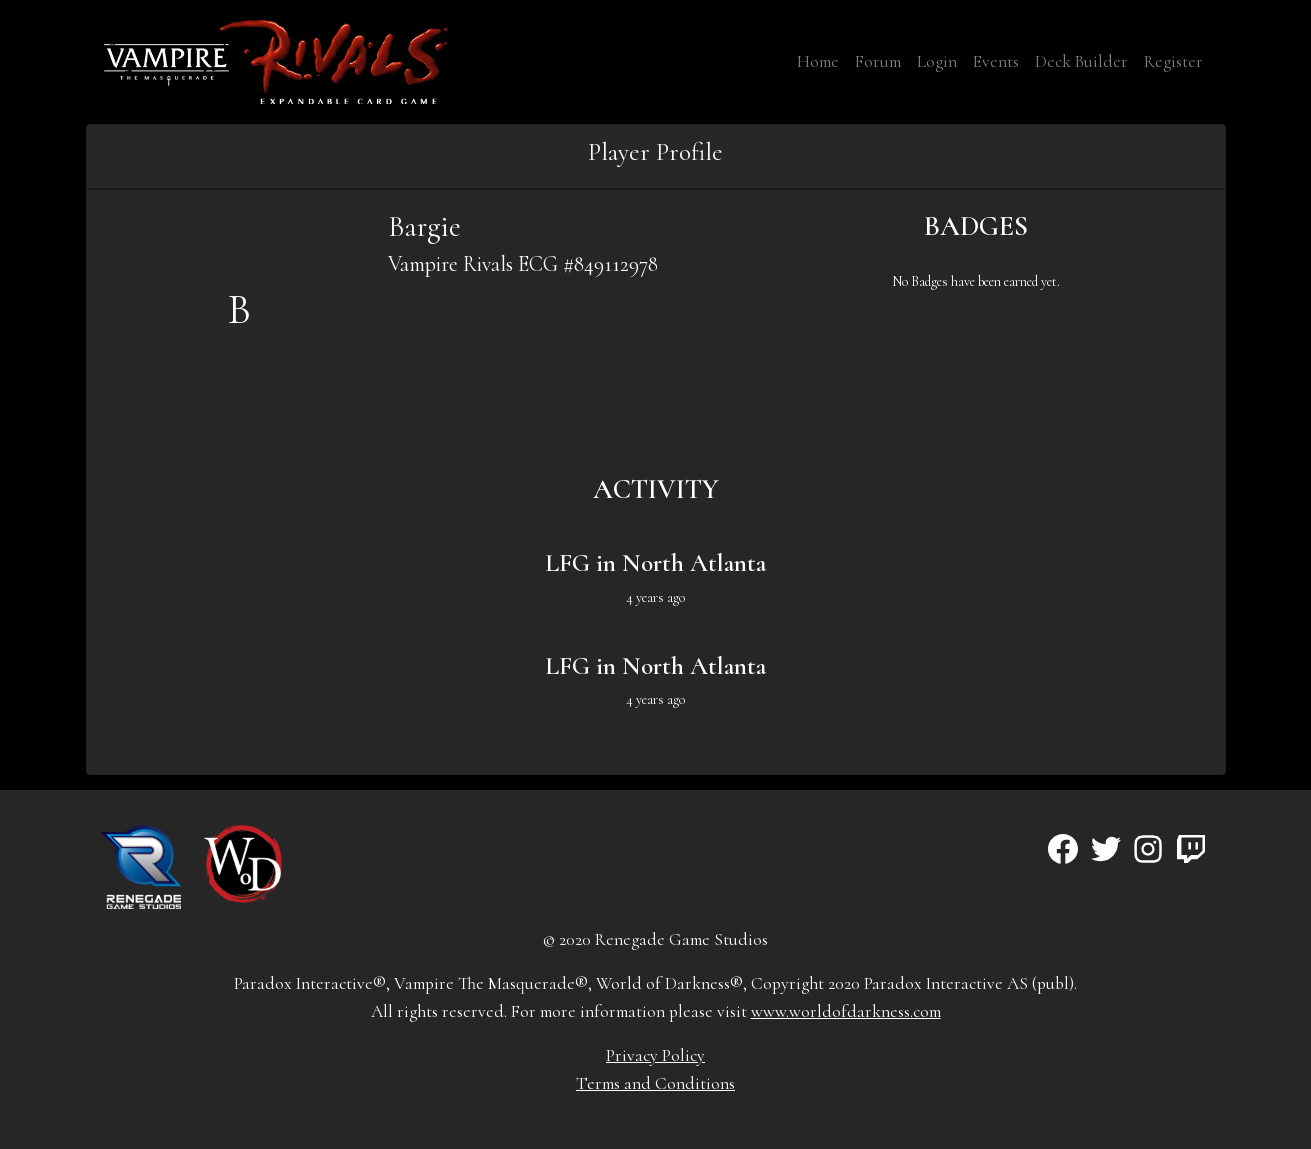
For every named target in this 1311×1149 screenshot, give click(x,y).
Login (937, 61)
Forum (878, 61)
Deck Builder (1081, 61)
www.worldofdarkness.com (846, 1011)
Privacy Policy (655, 1055)
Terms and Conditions (655, 1083)
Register (1173, 61)
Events (996, 61)
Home (818, 61)
